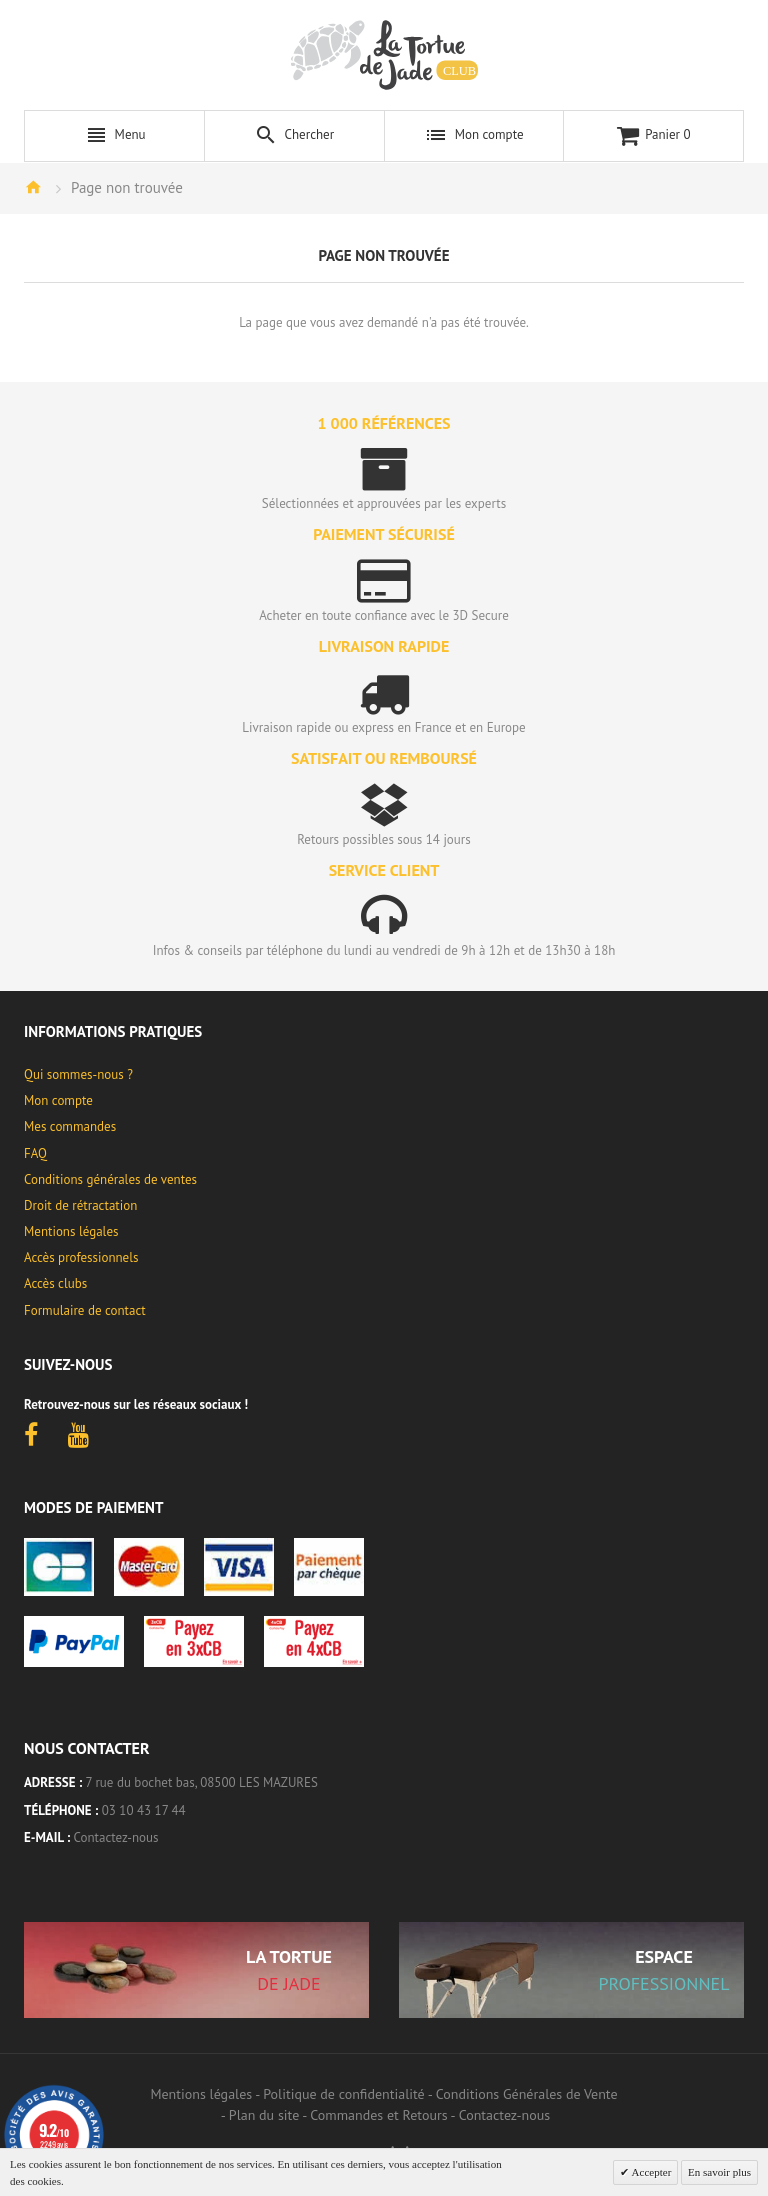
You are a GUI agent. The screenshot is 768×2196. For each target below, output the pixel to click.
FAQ (35, 1153)
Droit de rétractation (80, 1205)
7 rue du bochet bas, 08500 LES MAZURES (202, 1782)
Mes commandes (70, 1126)
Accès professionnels (81, 1257)
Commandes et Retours (378, 2115)
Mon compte (58, 1100)
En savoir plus (719, 2172)
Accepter (650, 2172)
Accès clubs (55, 1283)
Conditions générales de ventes (110, 1179)
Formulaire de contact (85, 1310)
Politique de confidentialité (343, 2094)
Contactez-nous (116, 1837)
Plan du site (264, 2115)
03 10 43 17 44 (144, 1810)
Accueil (33, 187)
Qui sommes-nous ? (78, 1074)
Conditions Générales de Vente (527, 2094)
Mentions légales (71, 1231)
